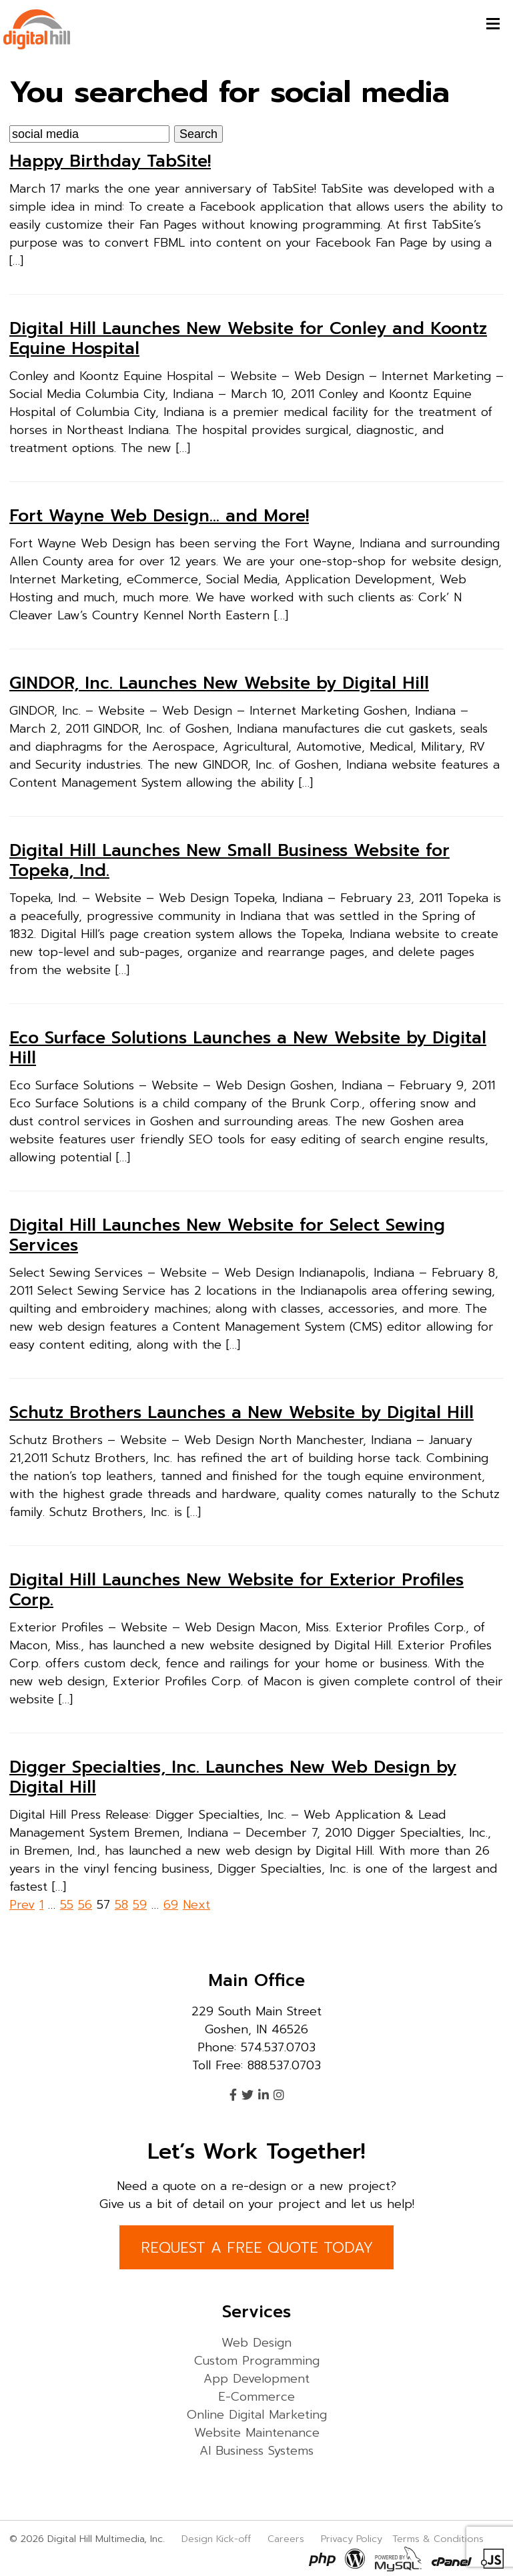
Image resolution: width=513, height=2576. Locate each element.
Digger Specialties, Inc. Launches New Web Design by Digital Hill (232, 1777)
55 (66, 1904)
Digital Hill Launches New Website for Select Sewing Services (227, 1235)
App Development (256, 2378)
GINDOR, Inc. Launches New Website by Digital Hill (219, 683)
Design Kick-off (217, 2538)
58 (121, 1904)
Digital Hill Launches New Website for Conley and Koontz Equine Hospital (248, 338)
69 (170, 1904)
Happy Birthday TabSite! (110, 161)
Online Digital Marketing (257, 2414)
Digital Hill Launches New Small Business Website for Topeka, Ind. (229, 860)
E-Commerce (256, 2396)
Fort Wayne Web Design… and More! (159, 516)
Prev (22, 1904)
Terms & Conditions (438, 2538)
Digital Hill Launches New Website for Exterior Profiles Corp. (236, 1590)
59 (140, 1904)
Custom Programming (257, 2360)
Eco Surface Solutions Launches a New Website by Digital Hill (247, 1048)
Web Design (256, 2342)
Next (196, 1904)
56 (85, 1904)
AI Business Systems (256, 2450)
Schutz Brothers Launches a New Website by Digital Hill (241, 1412)
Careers (286, 2538)
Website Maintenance (257, 2432)
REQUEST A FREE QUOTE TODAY (257, 2248)
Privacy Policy (351, 2538)
